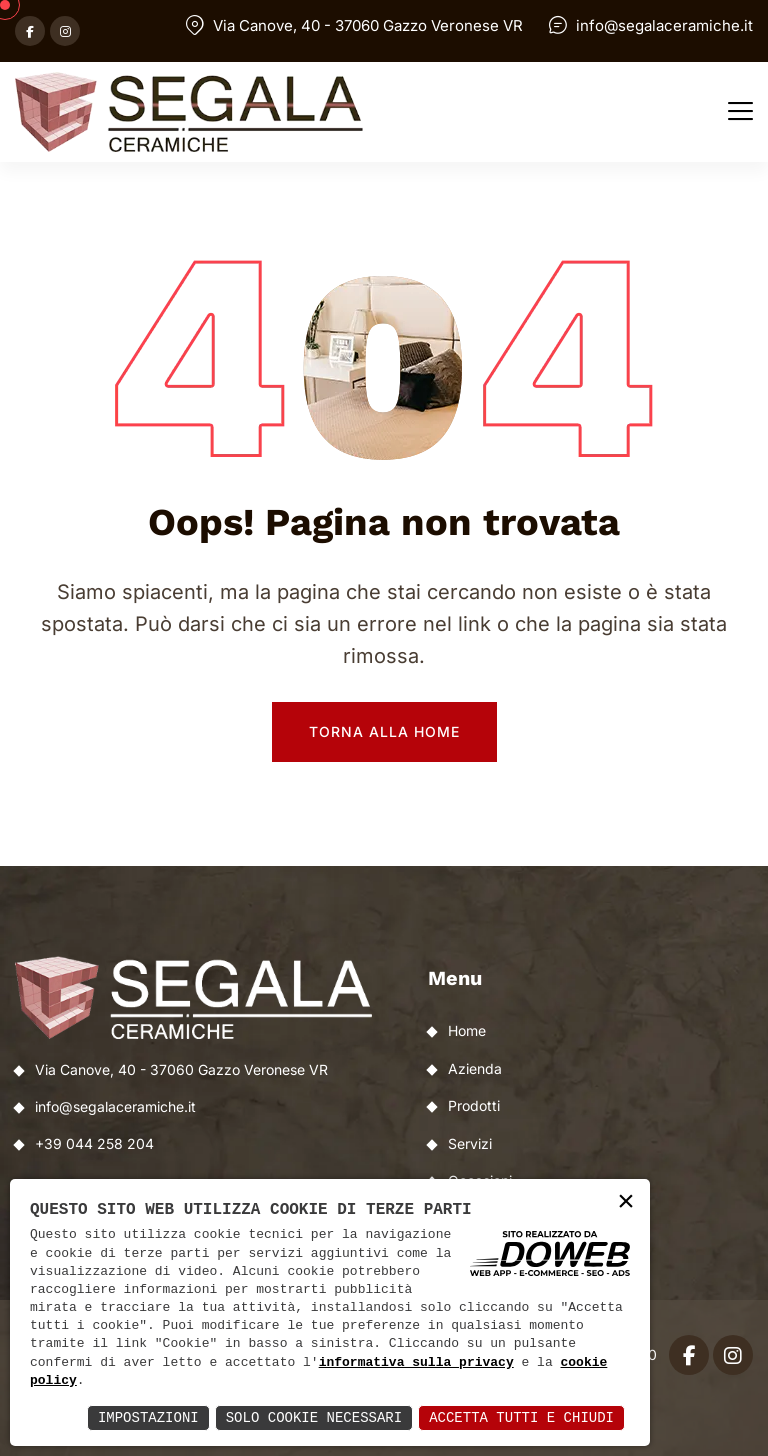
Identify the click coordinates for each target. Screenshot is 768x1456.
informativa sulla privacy (416, 1363)
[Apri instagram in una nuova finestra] (65, 31)
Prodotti (474, 1105)
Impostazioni (148, 1417)
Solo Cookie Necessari (314, 1417)
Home (467, 1030)
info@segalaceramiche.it (664, 25)
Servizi (470, 1143)
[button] (740, 112)
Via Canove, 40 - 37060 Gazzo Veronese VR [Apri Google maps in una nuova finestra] (368, 25)
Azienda (475, 1068)
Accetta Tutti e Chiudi (521, 1417)
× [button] (626, 1202)
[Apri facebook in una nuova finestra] (30, 31)
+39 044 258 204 (94, 1143)
